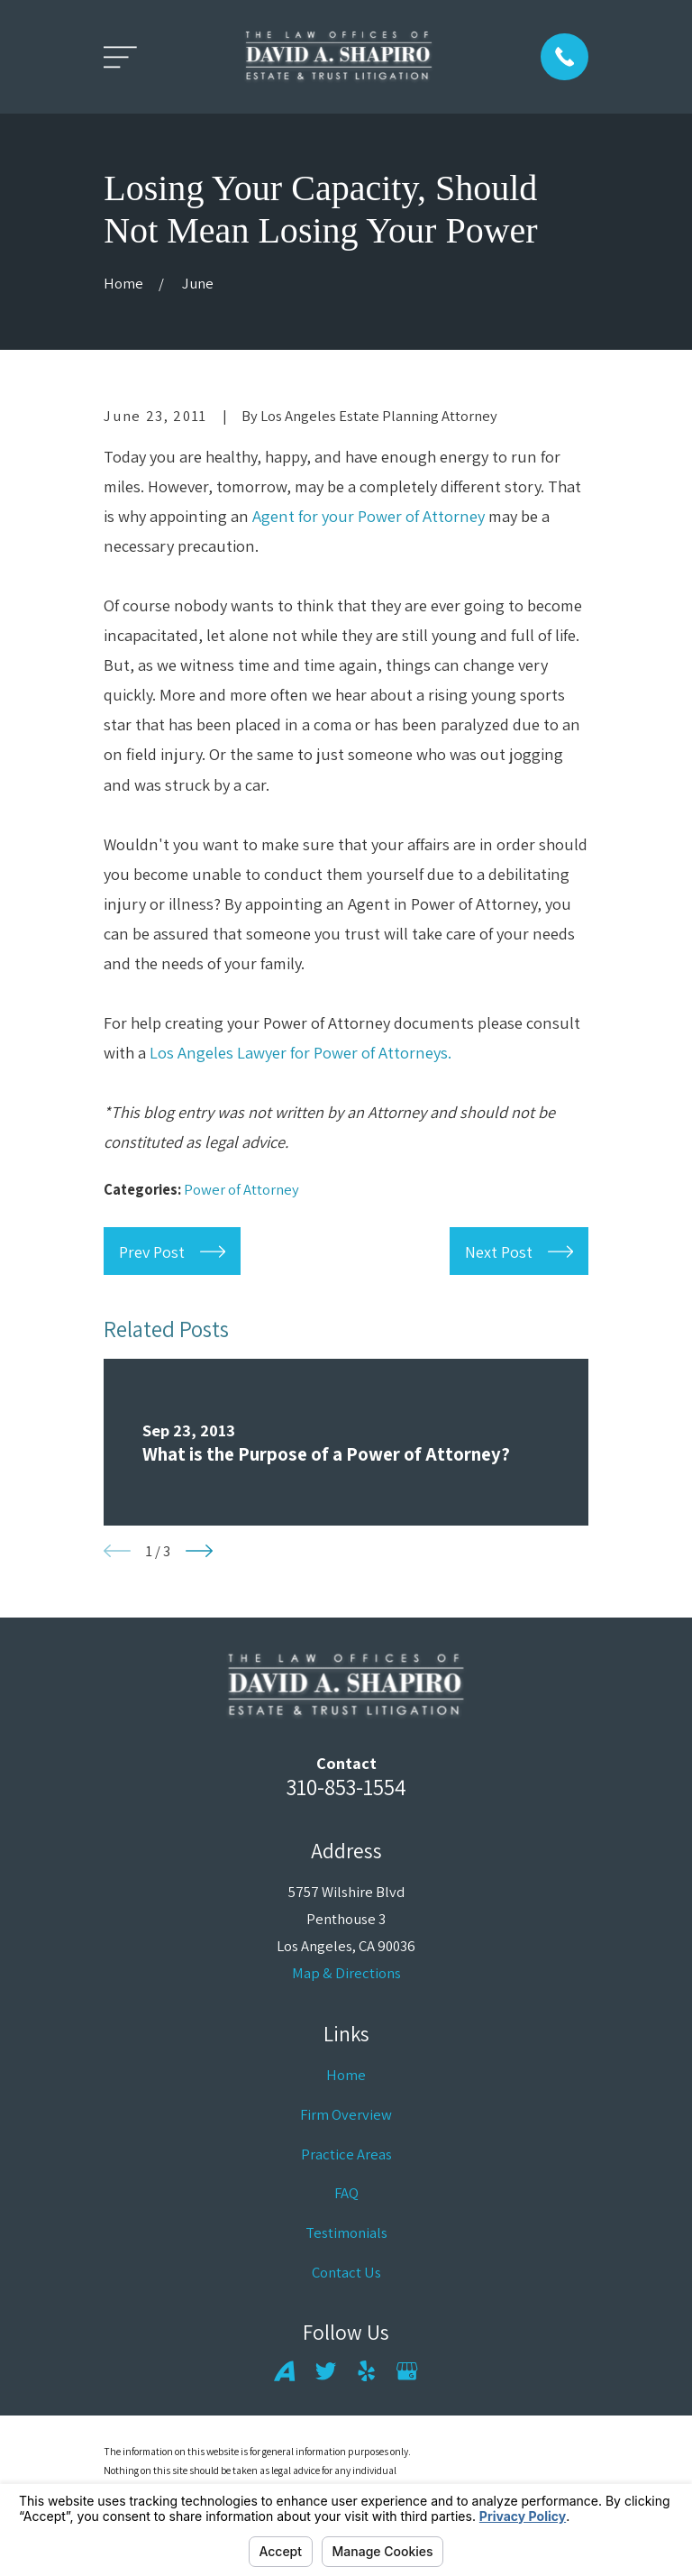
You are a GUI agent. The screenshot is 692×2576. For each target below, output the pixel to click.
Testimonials (346, 2232)
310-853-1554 (346, 1786)
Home (346, 2075)
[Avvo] (284, 2371)
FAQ (346, 2193)
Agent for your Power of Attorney (368, 516)
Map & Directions (346, 1973)
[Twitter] (325, 2371)
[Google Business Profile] (406, 2371)
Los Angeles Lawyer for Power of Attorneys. (300, 1052)
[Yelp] (366, 2371)
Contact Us (346, 2272)
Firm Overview (346, 2114)
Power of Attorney (241, 1189)
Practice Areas (346, 2154)
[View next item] (199, 1550)
